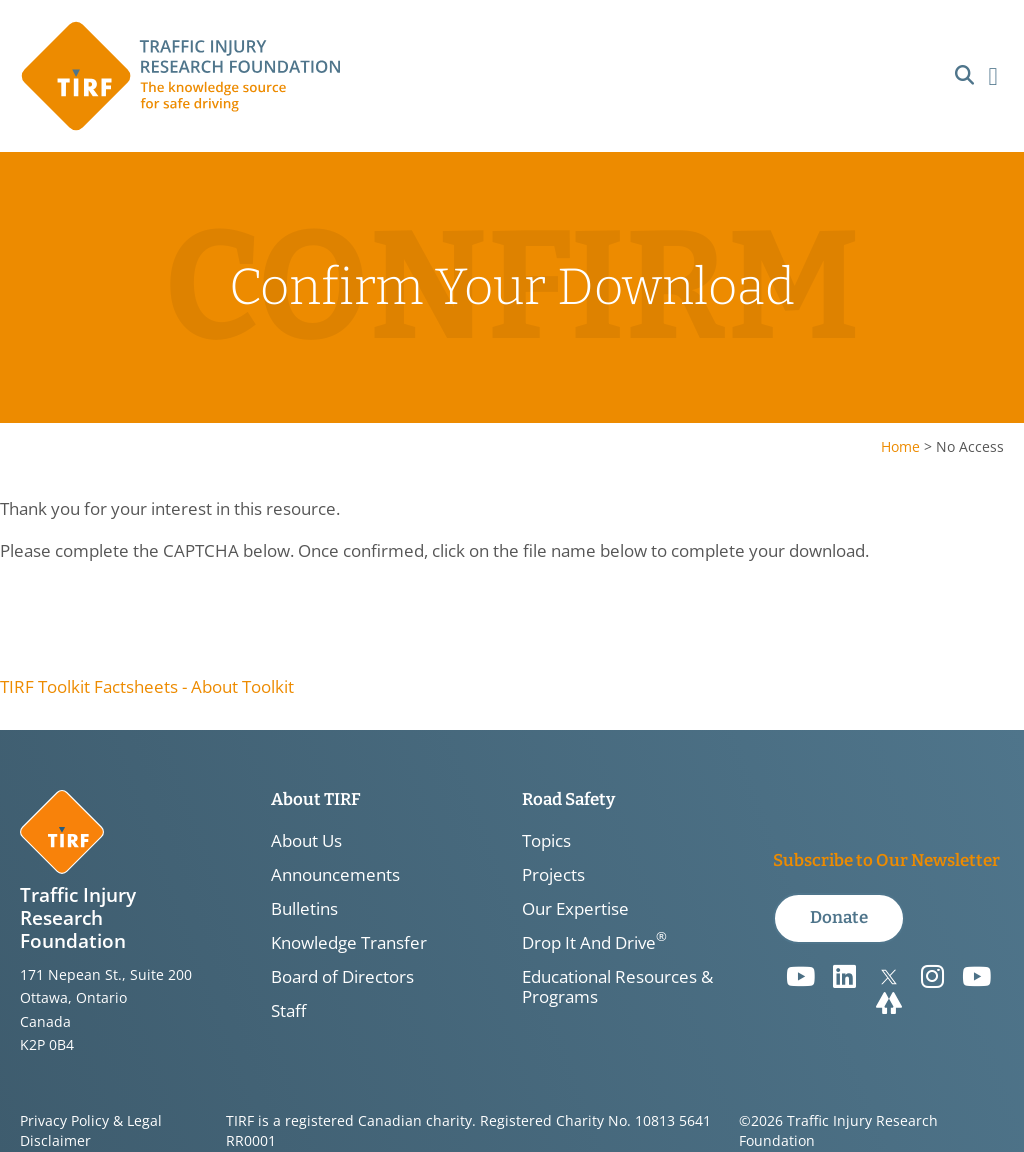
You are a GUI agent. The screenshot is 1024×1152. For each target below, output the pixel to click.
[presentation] (152, 619)
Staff (288, 1011)
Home (900, 446)
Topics (546, 841)
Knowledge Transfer (349, 943)
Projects (553, 875)
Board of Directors (342, 977)
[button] (964, 76)
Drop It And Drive (594, 943)
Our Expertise (575, 909)
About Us (306, 841)
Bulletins (304, 909)
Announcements (335, 875)
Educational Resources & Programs (617, 987)
